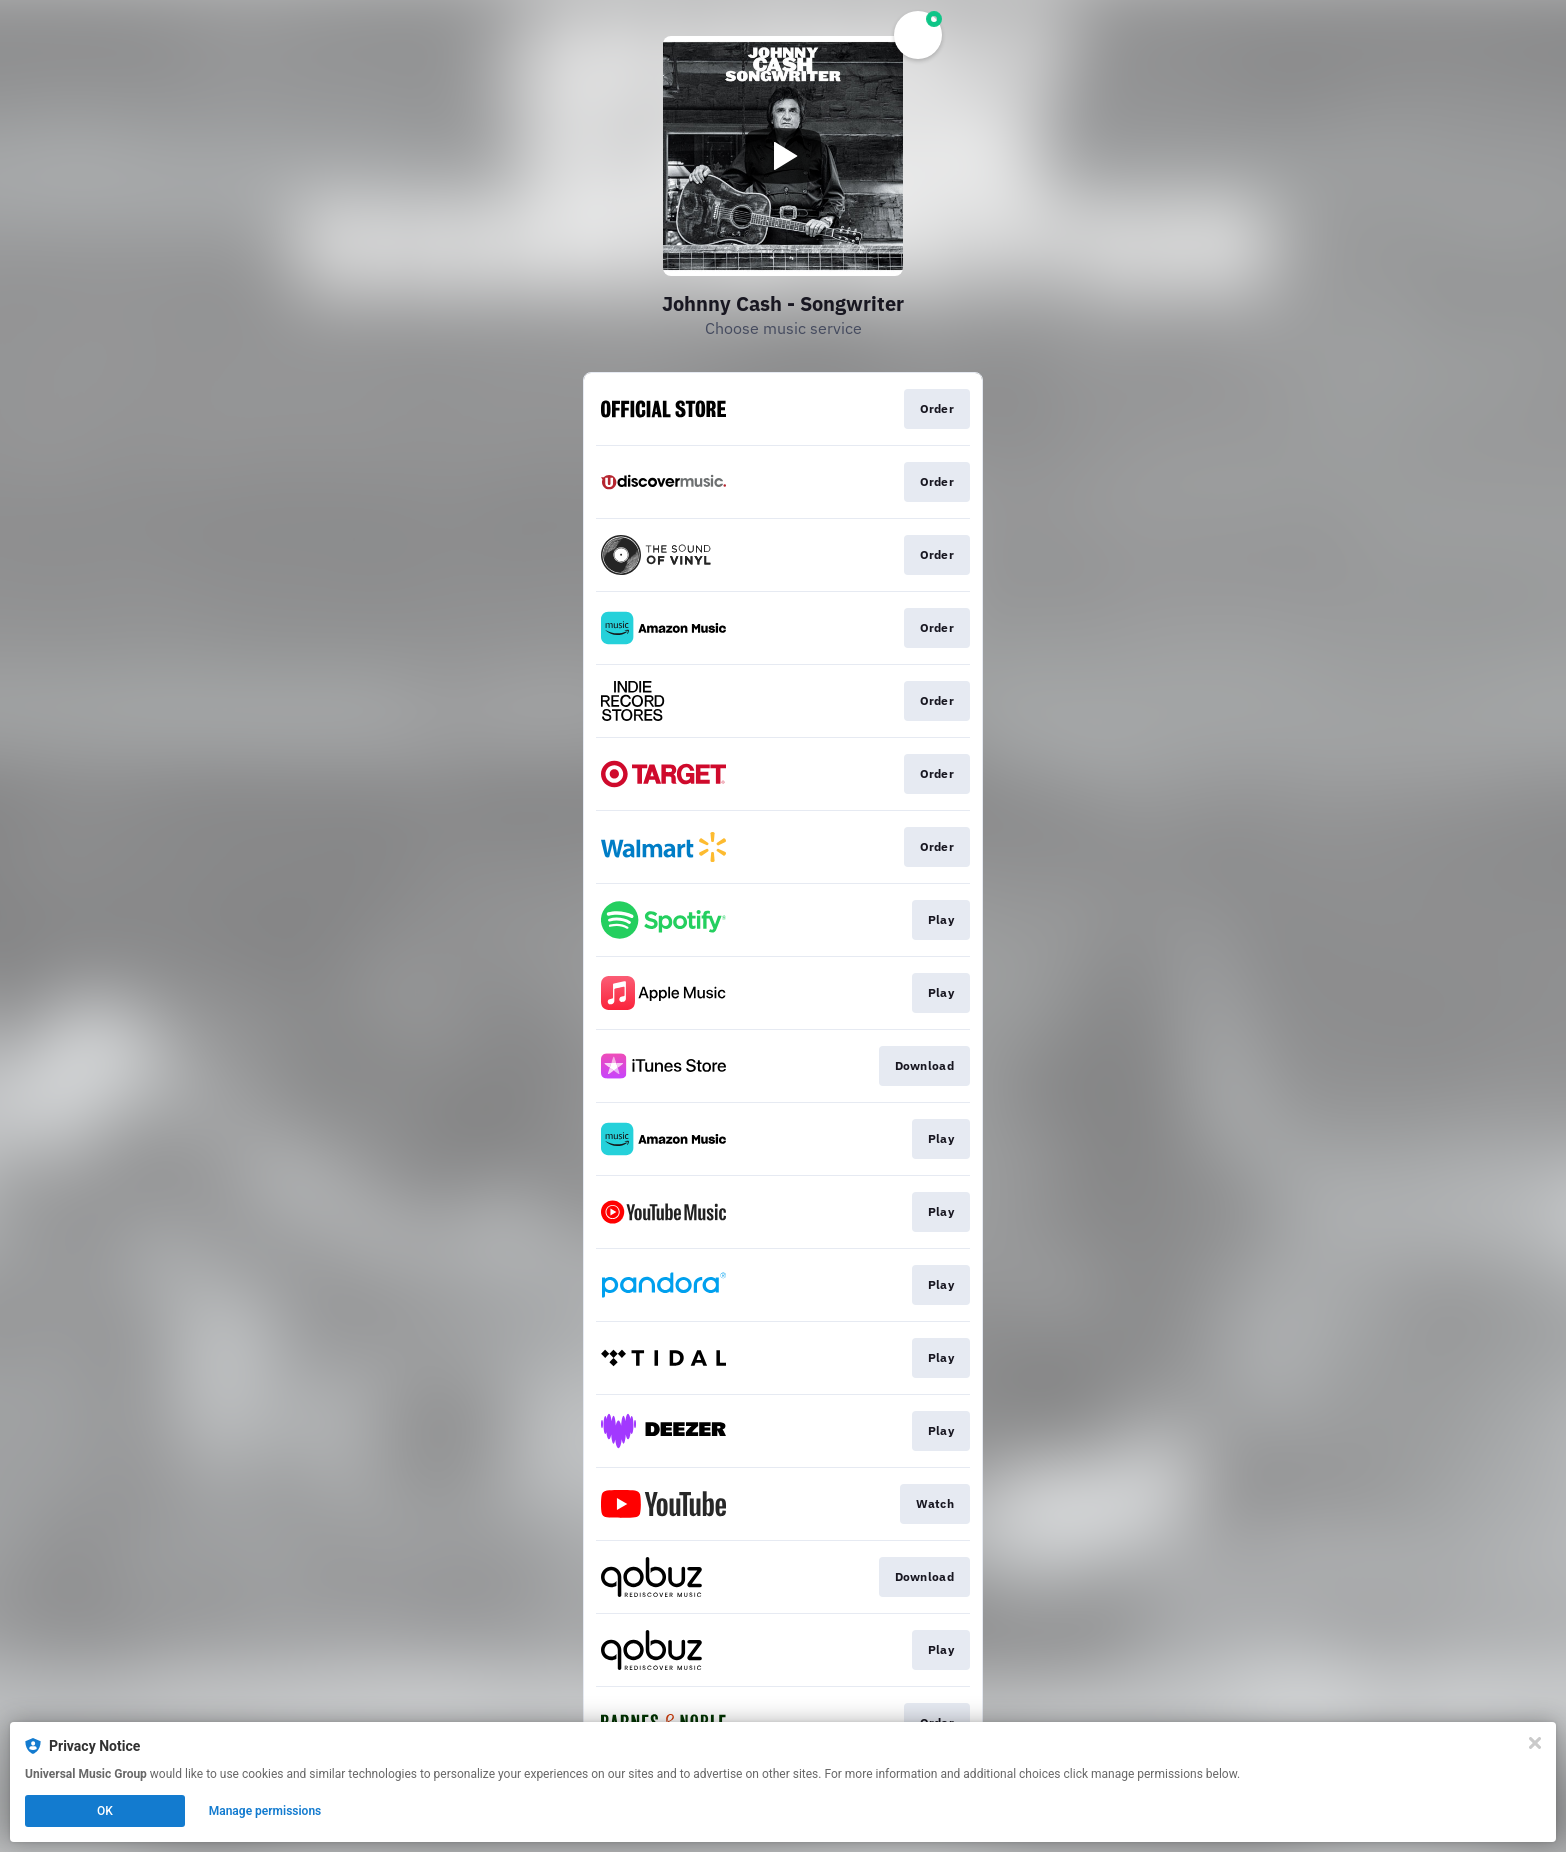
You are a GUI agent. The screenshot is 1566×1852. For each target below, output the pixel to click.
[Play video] (783, 156)
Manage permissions (265, 1811)
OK (105, 1811)
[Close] (1535, 1743)
